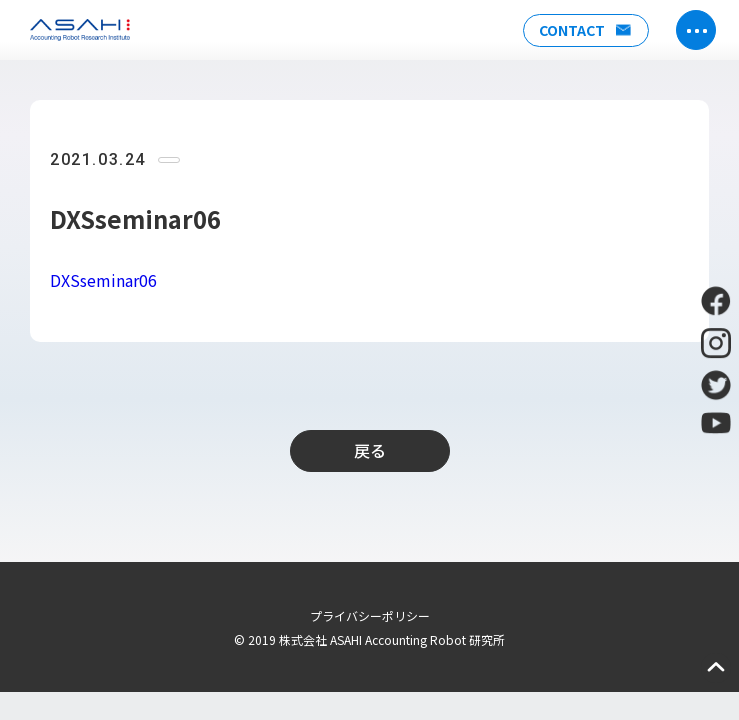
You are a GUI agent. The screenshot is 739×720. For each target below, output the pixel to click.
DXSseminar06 (103, 280)
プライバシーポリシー (370, 615)
